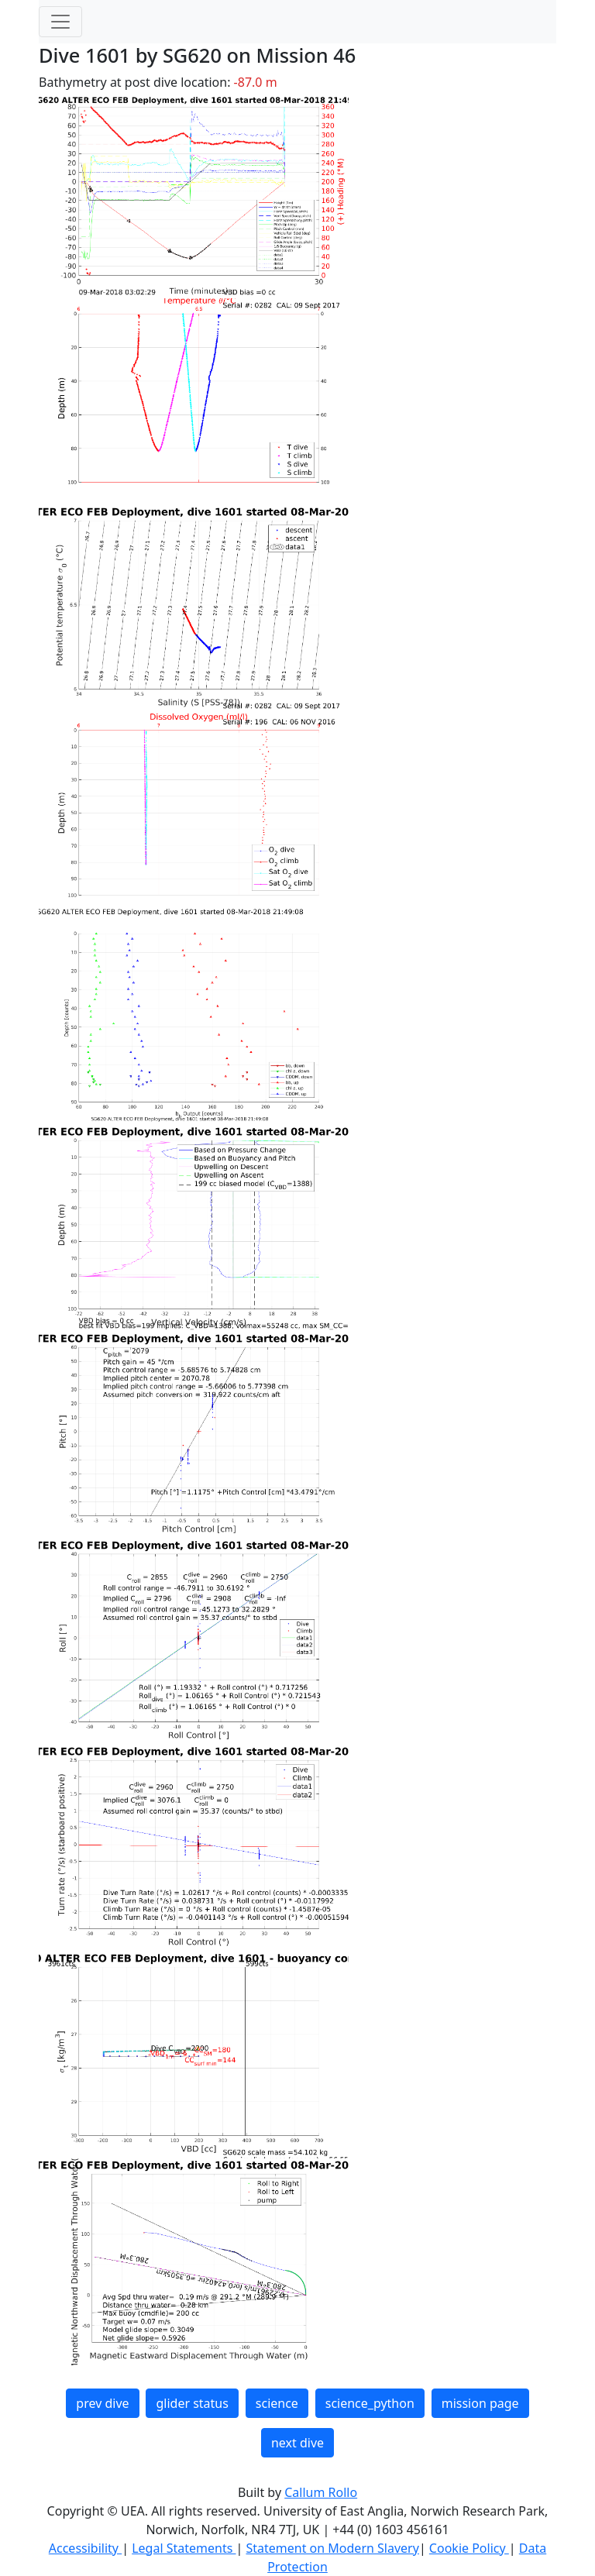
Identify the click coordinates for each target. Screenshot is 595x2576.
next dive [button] (297, 2442)
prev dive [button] (102, 2403)
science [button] (277, 2403)
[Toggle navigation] (60, 21)
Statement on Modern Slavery (332, 2548)
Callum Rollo (320, 2492)
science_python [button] (369, 2403)
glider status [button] (192, 2403)
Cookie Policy (469, 2548)
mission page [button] (480, 2403)
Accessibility (85, 2548)
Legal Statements (184, 2548)
